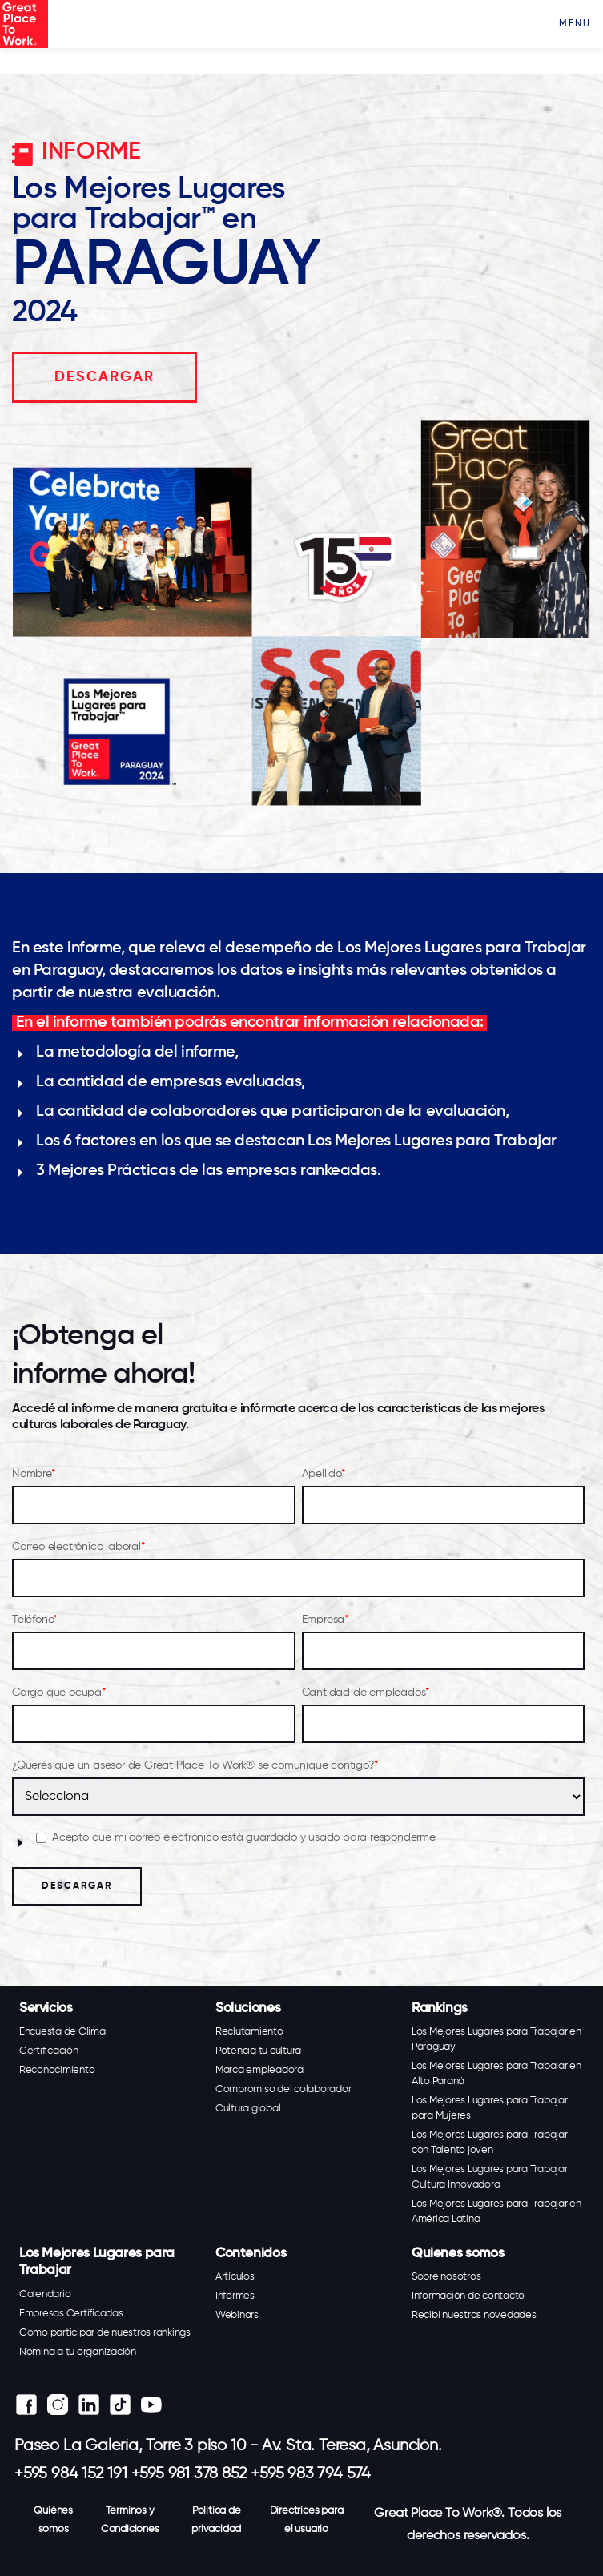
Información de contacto (468, 2296)
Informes (235, 2296)
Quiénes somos (53, 2520)
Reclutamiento (249, 2032)
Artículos (235, 2277)
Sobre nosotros (446, 2277)
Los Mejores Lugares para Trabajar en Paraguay (496, 2039)
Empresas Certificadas (71, 2313)
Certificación (48, 2051)
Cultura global (248, 2108)
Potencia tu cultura (258, 2051)
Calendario (45, 2294)
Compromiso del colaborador (283, 2089)
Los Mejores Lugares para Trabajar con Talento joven (490, 2142)
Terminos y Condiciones (130, 2520)
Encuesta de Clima (62, 2032)
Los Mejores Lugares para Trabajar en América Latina (496, 2211)
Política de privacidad (216, 2520)
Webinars (237, 2315)
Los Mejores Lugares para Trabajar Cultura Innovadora (490, 2177)
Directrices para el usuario (307, 2520)
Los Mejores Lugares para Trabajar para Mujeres (490, 2108)
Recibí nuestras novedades (474, 2315)
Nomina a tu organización (77, 2352)
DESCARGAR (104, 377)
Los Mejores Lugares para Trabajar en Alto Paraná (496, 2074)
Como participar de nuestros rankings (105, 2333)
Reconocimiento (57, 2070)
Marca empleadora (259, 2070)
